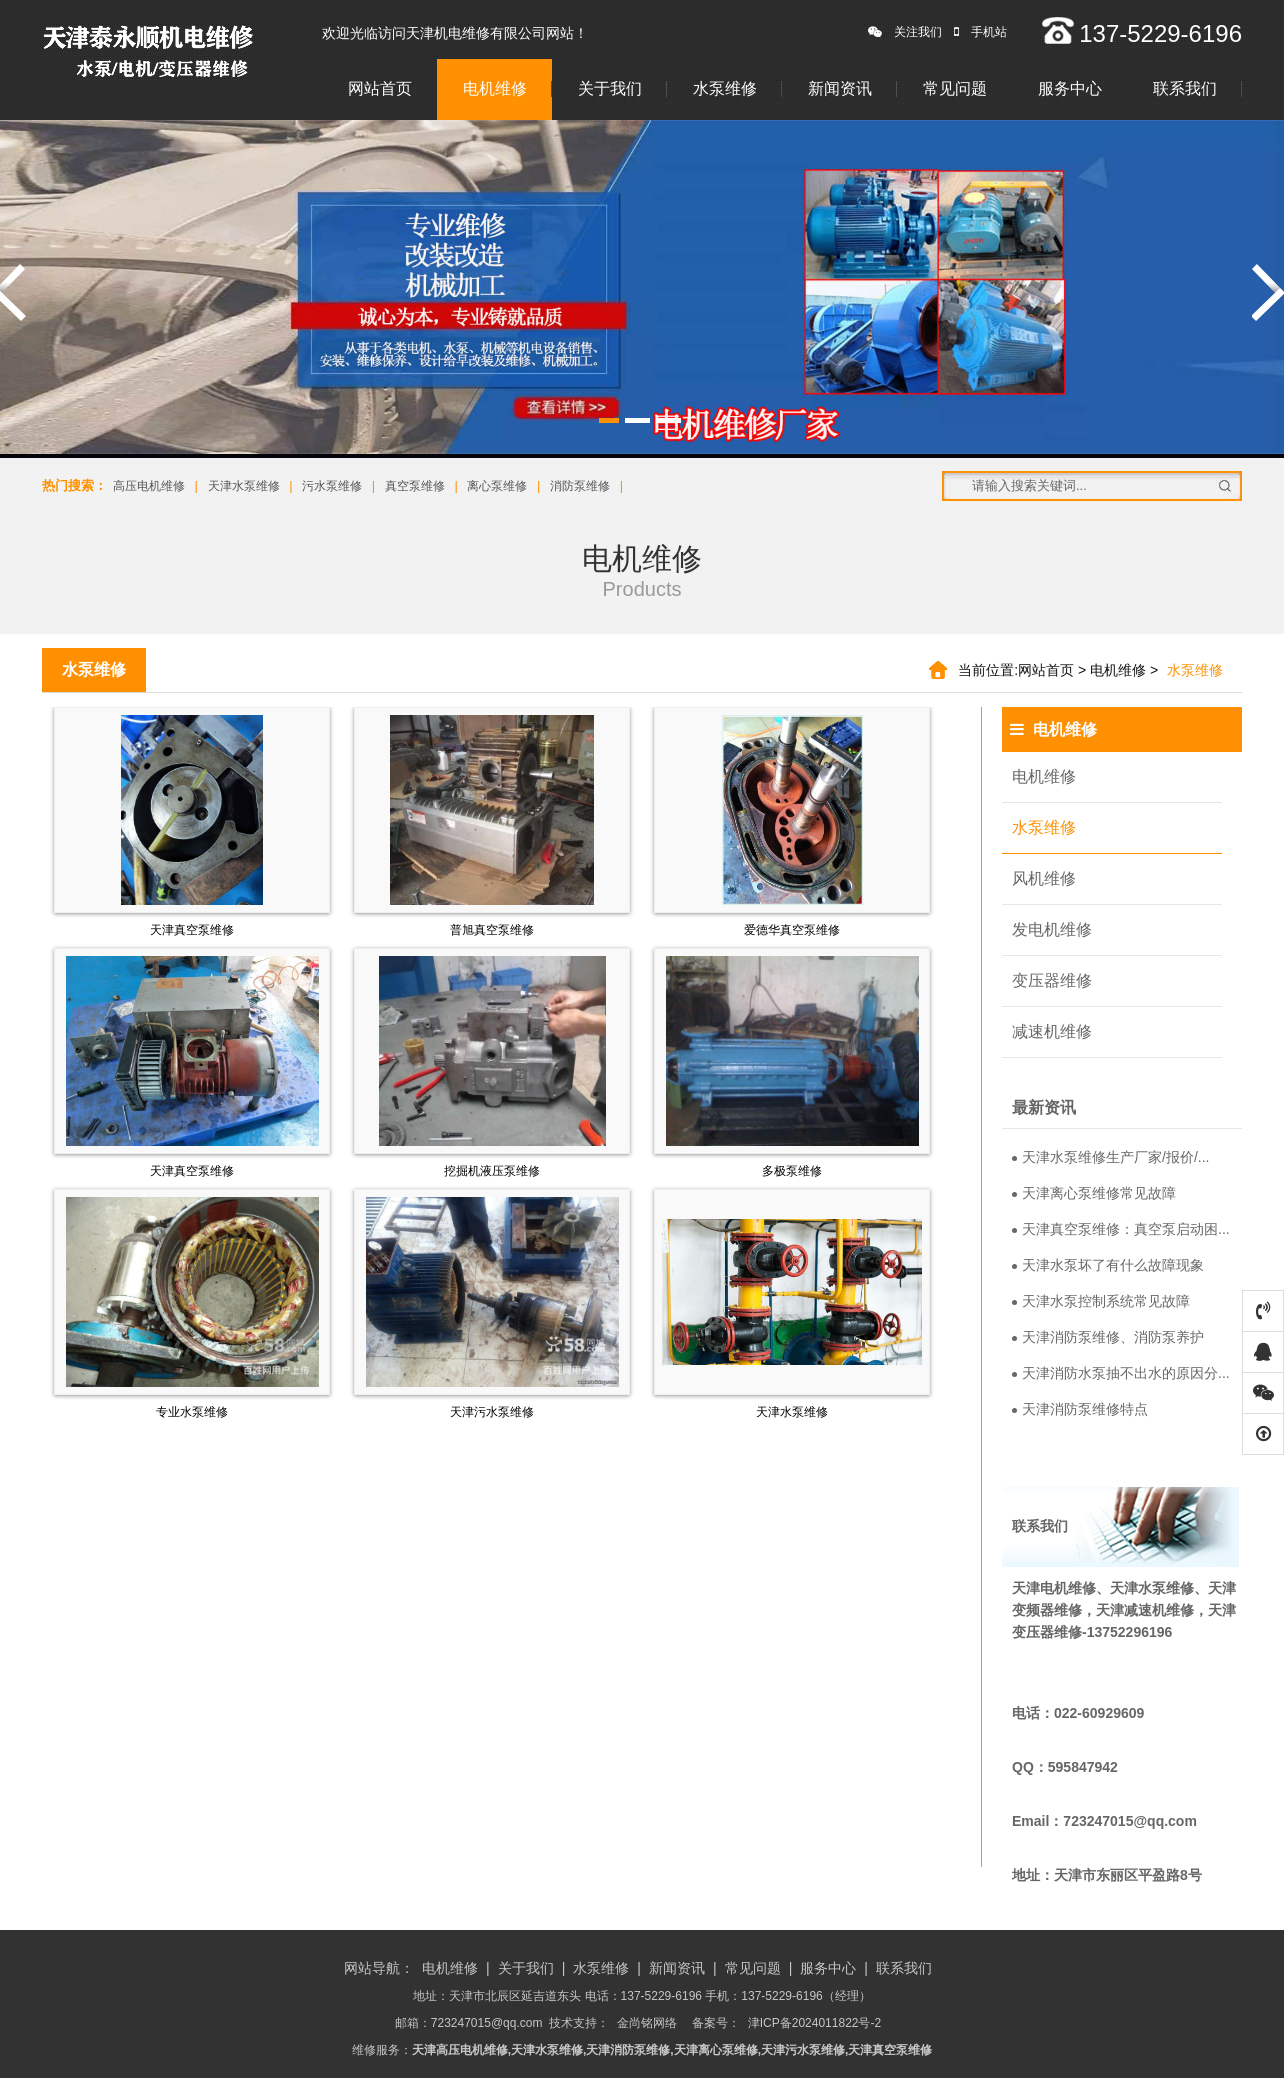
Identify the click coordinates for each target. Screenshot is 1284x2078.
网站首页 (380, 88)
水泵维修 (725, 88)
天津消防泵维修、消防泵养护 (1108, 1337)
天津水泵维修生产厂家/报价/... (1110, 1157)
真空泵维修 (415, 486)
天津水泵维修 (244, 486)
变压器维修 (1052, 980)
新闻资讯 (840, 88)
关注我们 (905, 32)
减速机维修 (1052, 1031)
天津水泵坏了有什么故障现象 (1108, 1265)
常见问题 (955, 88)
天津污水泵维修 (492, 1412)
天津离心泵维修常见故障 (1094, 1193)
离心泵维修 (497, 486)
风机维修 (1044, 878)
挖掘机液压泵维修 (492, 1171)
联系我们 (1185, 88)
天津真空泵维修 (192, 930)
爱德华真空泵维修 (792, 930)
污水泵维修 (332, 486)
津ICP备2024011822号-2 (814, 2023)
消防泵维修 (580, 486)
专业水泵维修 (192, 1412)
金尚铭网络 (647, 2023)
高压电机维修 (149, 486)
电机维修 (495, 88)
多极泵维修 (792, 1171)
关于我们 (610, 88)
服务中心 (1070, 88)
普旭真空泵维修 (492, 930)
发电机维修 (1052, 929)
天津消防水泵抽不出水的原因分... (1121, 1373)
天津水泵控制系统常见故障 (1101, 1301)
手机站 (980, 32)
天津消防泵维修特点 (1080, 1409)
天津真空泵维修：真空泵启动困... (1121, 1229)
